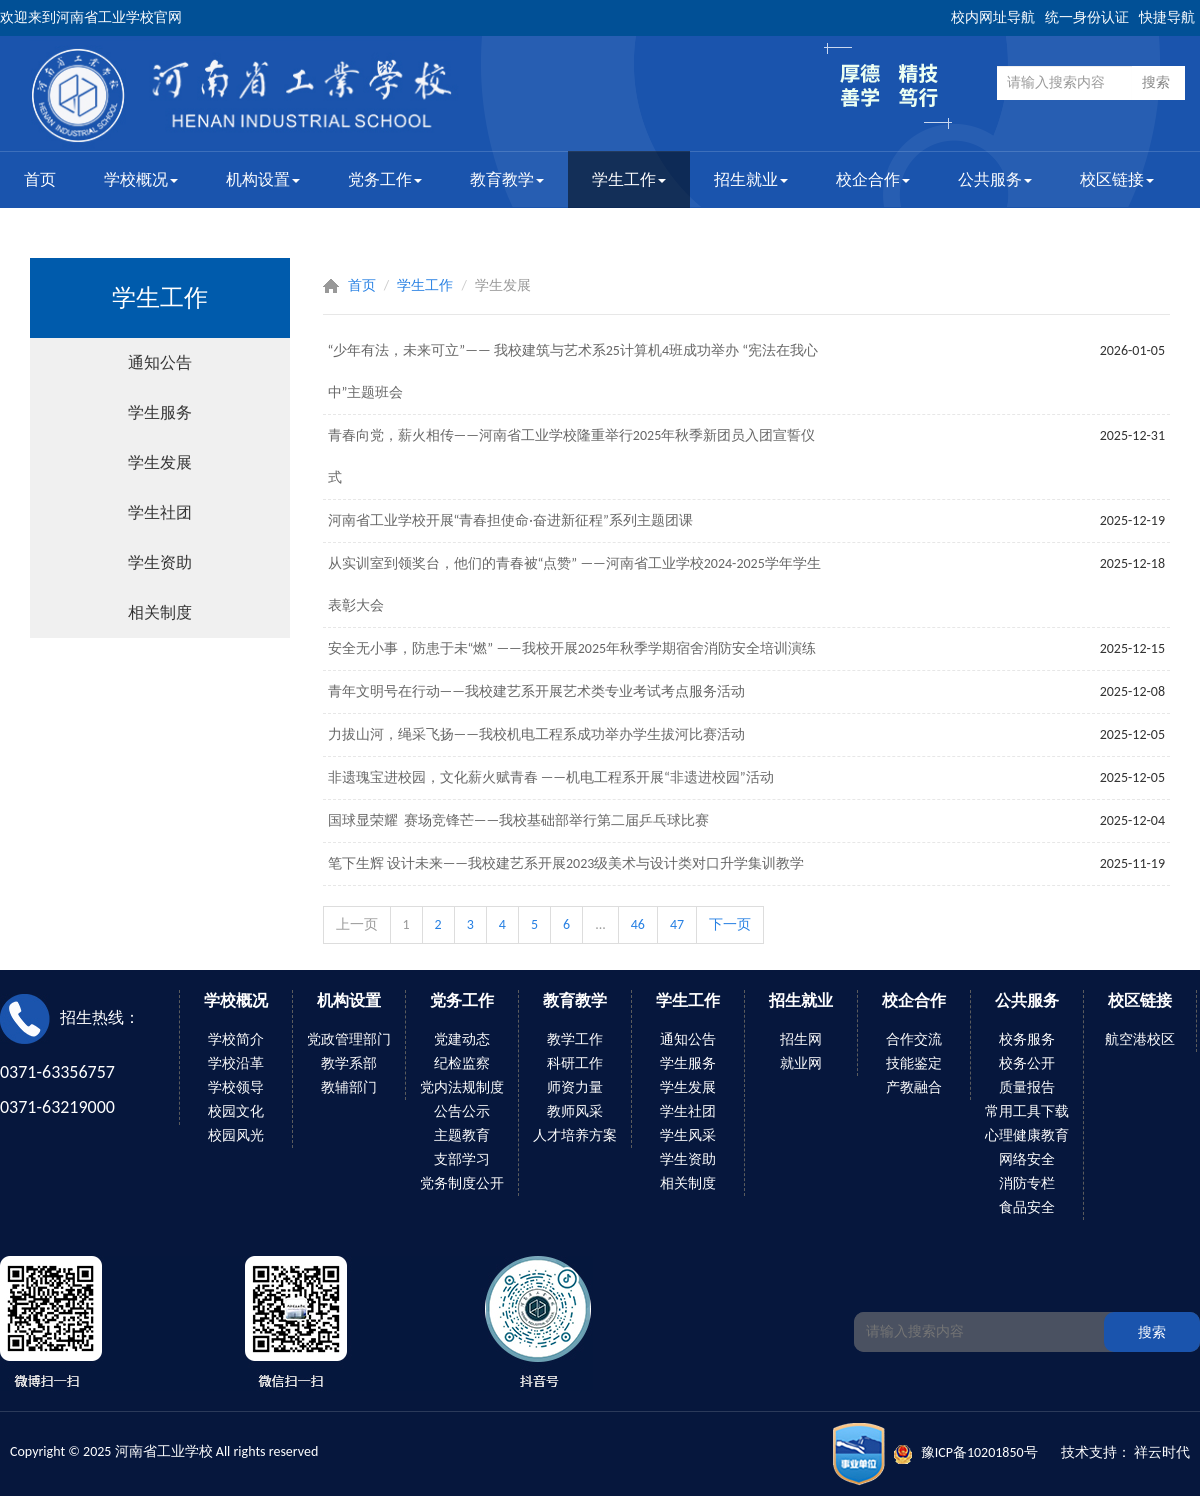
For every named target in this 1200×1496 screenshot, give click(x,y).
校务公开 (1027, 1063)
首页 (40, 179)
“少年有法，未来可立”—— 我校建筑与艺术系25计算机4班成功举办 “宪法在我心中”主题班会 (573, 371)
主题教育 (462, 1135)
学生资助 (160, 562)
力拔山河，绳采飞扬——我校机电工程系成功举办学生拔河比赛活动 (536, 734)
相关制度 (160, 612)
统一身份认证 (1087, 17)
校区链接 (1117, 179)
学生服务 (160, 412)
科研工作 (575, 1063)
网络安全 (1027, 1159)
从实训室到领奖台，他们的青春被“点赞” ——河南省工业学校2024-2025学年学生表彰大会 (574, 584)
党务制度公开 (462, 1183)
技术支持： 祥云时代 (1125, 1452)
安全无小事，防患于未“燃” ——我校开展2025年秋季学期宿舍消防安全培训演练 (572, 648)
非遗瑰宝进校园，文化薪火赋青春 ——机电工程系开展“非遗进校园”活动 (551, 777)
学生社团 (160, 512)
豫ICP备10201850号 (979, 1452)
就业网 (801, 1063)
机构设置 (263, 179)
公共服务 (995, 179)
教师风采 (575, 1111)
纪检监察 (462, 1063)
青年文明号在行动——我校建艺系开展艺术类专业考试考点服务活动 (536, 691)
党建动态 (462, 1039)
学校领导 (236, 1087)
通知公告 (160, 362)
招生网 (801, 1039)
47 (677, 924)
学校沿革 (236, 1063)
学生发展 (160, 462)
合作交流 (914, 1039)
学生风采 (688, 1135)
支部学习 (462, 1159)
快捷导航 (1167, 17)
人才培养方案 (575, 1135)
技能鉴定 (914, 1063)
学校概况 (141, 179)
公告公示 (462, 1111)
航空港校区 (1140, 1039)
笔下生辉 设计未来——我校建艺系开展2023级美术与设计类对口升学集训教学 (566, 863)
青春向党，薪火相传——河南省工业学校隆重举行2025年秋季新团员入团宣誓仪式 (572, 456)
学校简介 (236, 1039)
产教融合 (914, 1087)
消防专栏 (1027, 1183)
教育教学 (507, 179)
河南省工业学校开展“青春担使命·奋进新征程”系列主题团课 (510, 520)
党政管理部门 (349, 1039)
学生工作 (629, 179)
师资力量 (575, 1087)
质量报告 (1027, 1087)
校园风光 (236, 1135)
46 (638, 924)
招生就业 (751, 179)
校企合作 (873, 179)
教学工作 (575, 1039)
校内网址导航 (993, 17)
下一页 (730, 924)
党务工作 (385, 179)
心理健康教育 (1027, 1135)
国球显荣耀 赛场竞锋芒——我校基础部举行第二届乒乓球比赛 (519, 820)
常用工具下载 (1027, 1111)
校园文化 (236, 1111)
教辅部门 (349, 1087)
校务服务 (1027, 1039)
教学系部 (349, 1063)
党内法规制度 (462, 1087)
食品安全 (1027, 1207)
